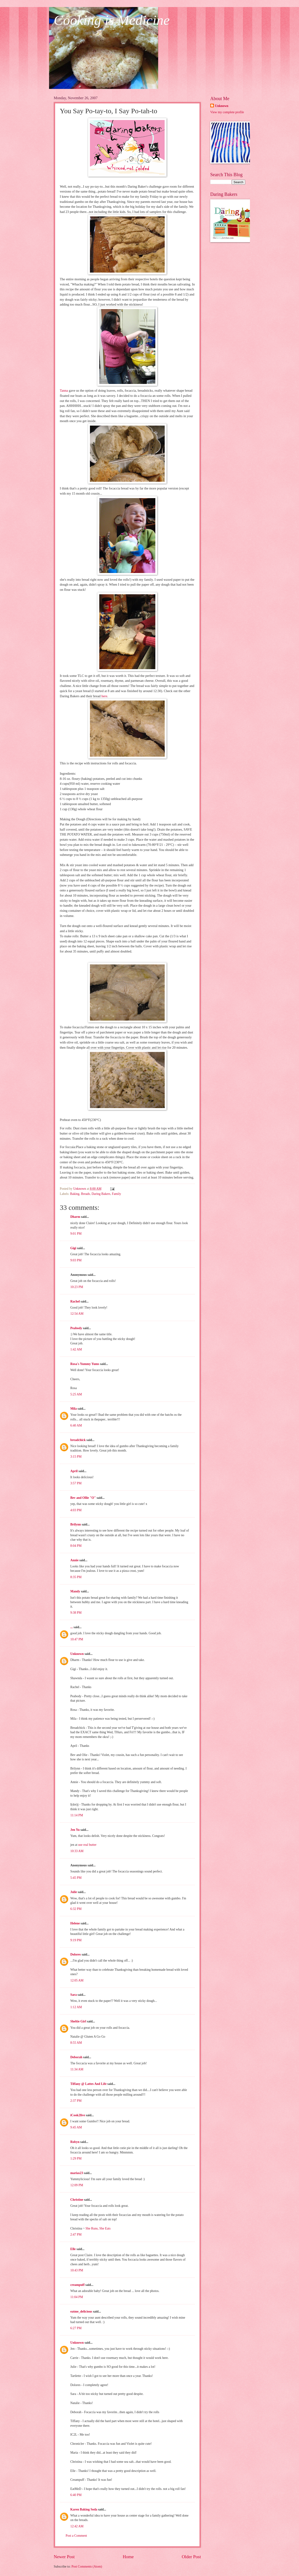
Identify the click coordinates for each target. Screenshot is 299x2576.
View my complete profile (227, 112)
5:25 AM (76, 1394)
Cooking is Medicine (112, 20)
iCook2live (77, 2115)
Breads (85, 1194)
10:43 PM (76, 2270)
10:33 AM (76, 1851)
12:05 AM (76, 1980)
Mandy (75, 1591)
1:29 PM (76, 2158)
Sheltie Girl (78, 2021)
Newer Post (64, 2556)
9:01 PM (76, 1233)
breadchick (78, 1440)
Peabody (76, 1328)
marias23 (76, 2173)
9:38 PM (76, 1612)
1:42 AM (76, 1349)
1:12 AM (76, 2007)
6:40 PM (76, 2495)
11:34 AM (76, 2069)
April (74, 1471)
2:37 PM (76, 2100)
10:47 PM (76, 1639)
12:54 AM (76, 1313)
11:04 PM (76, 2297)
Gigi (73, 1248)
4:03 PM (76, 1510)
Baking (74, 1194)
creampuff (77, 2285)
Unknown (77, 1654)
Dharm (75, 1217)
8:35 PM (76, 1577)
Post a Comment (76, 2535)
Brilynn (75, 1524)
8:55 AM (76, 2042)
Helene (75, 1923)
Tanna (64, 390)
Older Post (191, 2556)
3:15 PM (76, 1456)
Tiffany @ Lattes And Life (88, 2084)
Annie (74, 1560)
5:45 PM (76, 1877)
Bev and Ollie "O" (83, 1498)
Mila (73, 1408)
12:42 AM (76, 2526)
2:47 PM (76, 2234)
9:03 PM (76, 1260)
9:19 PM (76, 1940)
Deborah (76, 2057)
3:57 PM (76, 1483)
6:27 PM (76, 2328)
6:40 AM (76, 1425)
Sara (73, 1994)
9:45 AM (76, 2127)
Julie (73, 1892)
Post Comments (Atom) (86, 2566)
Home (128, 2556)
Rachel (75, 1301)
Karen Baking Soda (83, 2509)
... (71, 1627)
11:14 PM (76, 1815)
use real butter (87, 1844)
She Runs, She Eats (97, 2228)
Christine (76, 2199)
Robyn (74, 2142)
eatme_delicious (81, 2311)
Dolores (75, 1954)
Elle (73, 2249)
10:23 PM (76, 1287)
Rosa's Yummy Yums (84, 1364)
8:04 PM (76, 1545)
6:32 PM (76, 1909)
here (104, 696)
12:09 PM (76, 2185)
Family (116, 1194)
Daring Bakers (101, 1194)
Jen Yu (75, 1830)
